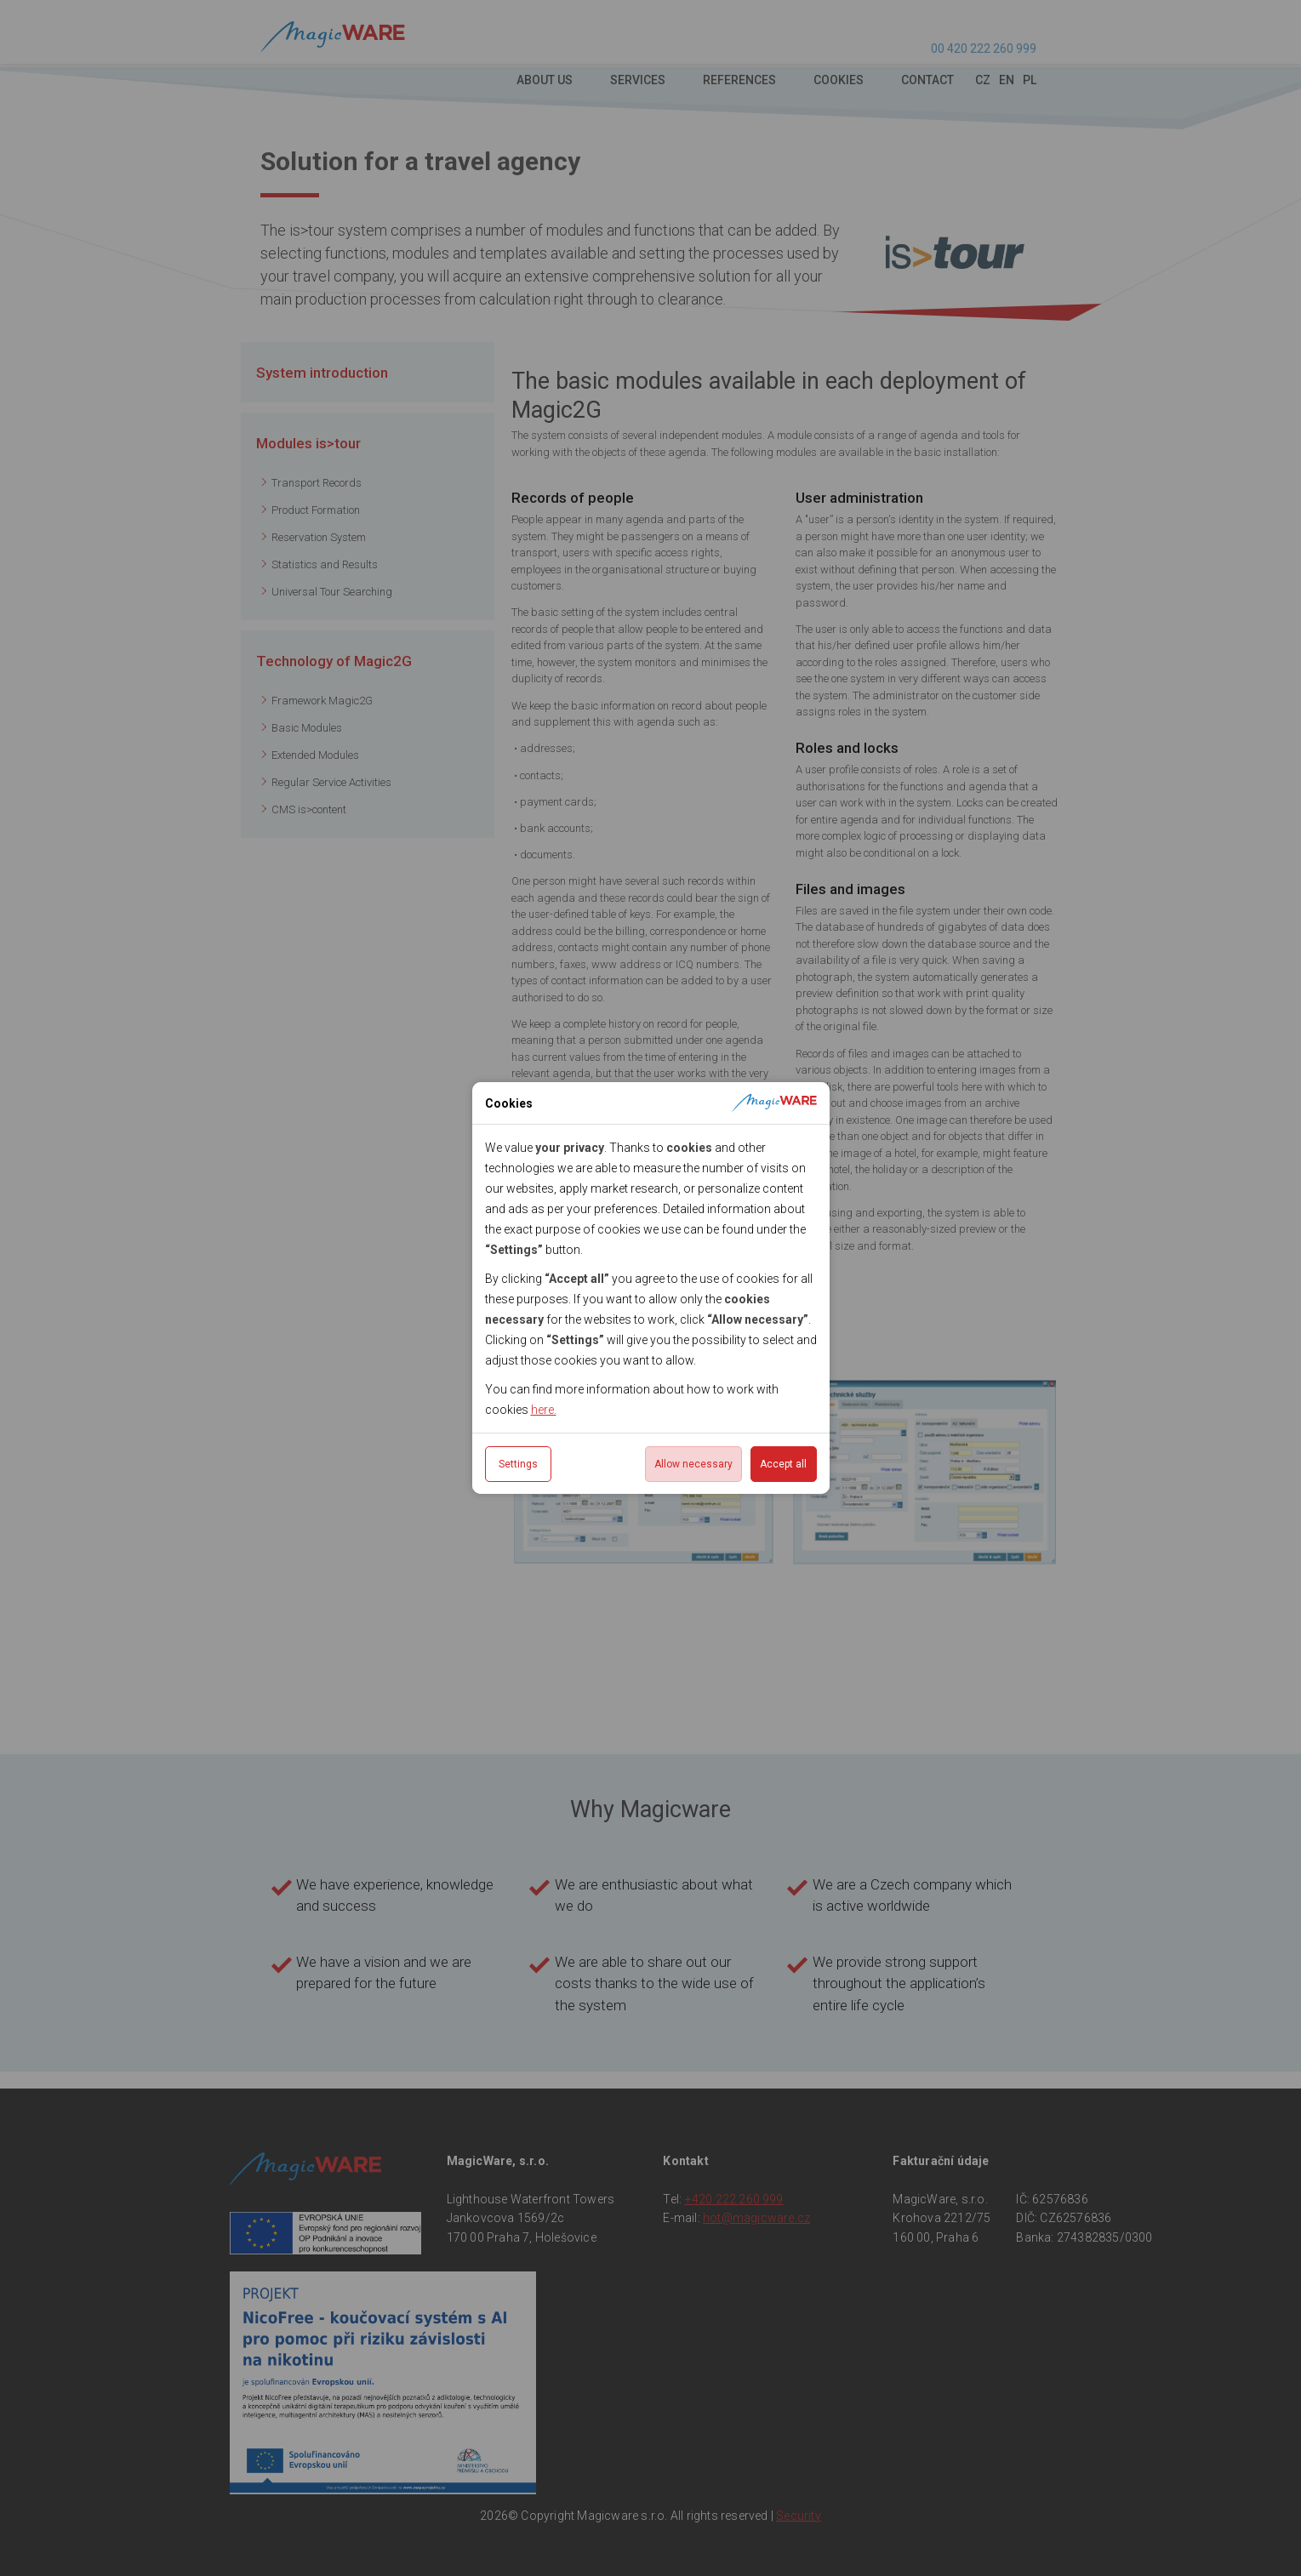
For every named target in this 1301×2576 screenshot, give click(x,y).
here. (543, 1409)
